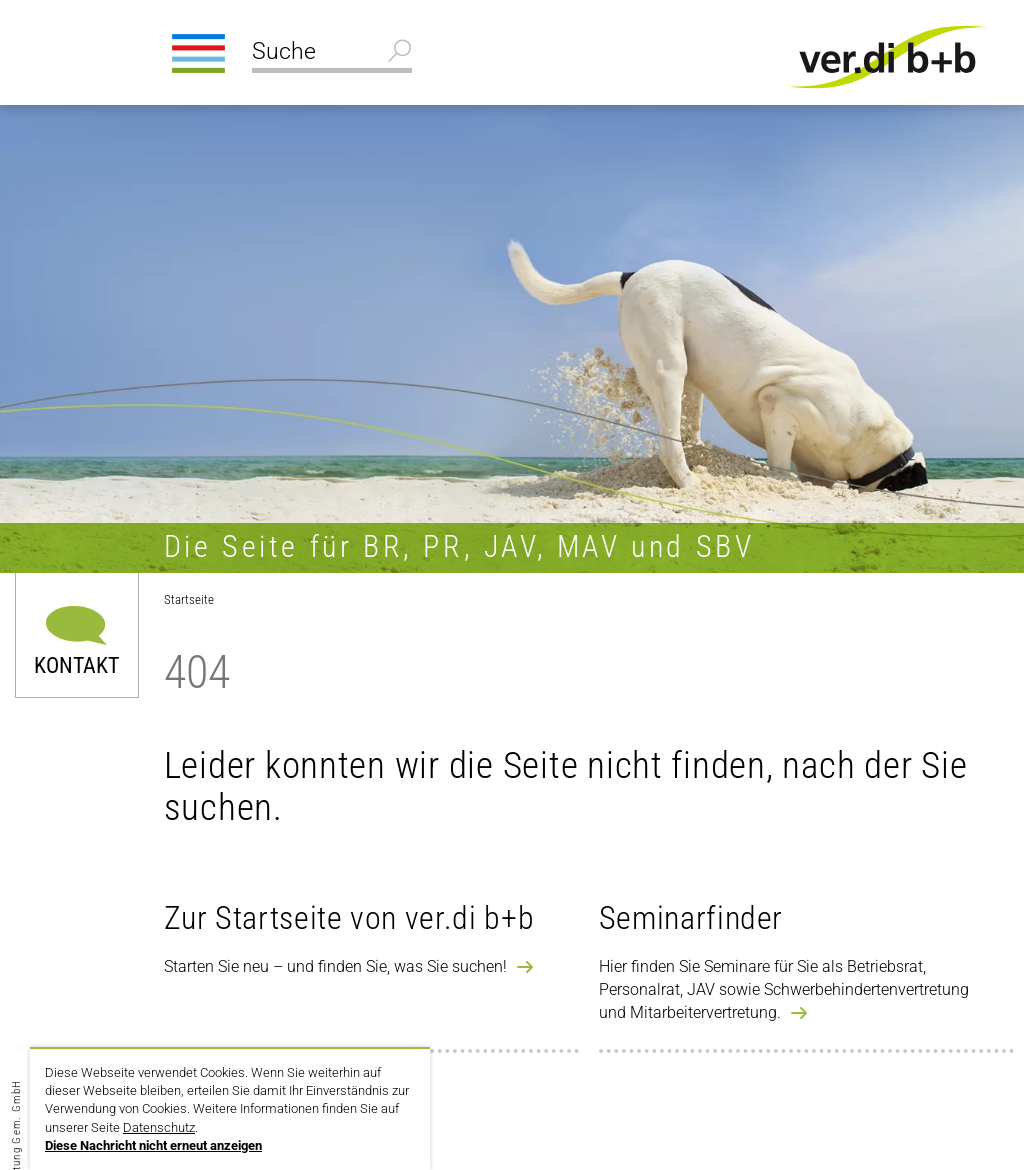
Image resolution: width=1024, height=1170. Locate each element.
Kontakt (76, 664)
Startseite (189, 599)
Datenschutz (159, 1127)
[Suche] (332, 54)
